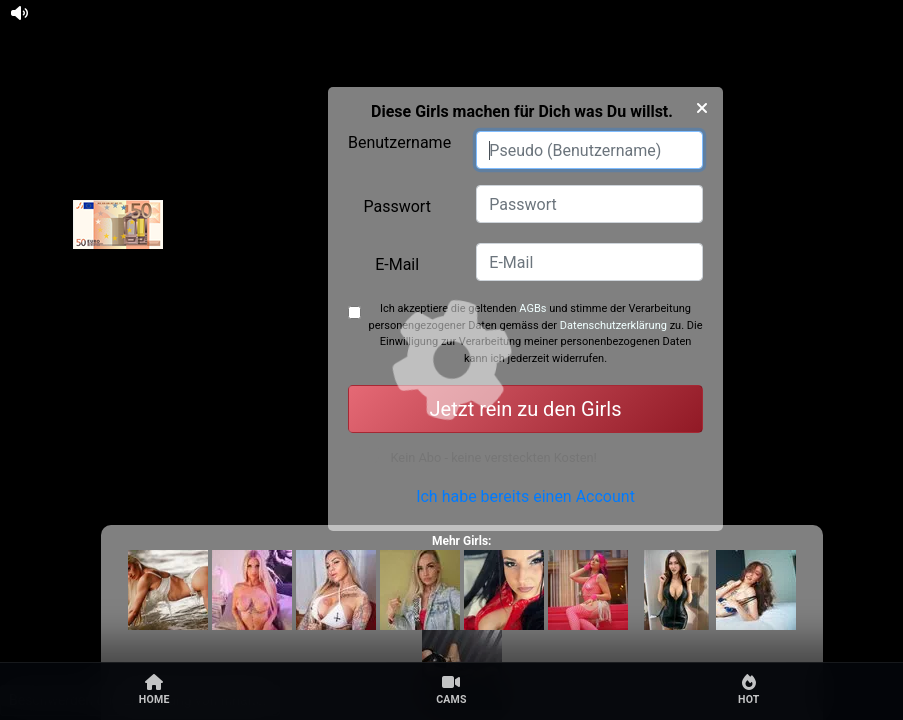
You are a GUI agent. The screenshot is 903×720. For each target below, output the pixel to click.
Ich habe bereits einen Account (525, 508)
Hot (749, 690)
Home (154, 690)
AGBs (532, 308)
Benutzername (399, 142)
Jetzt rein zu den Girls (526, 409)
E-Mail (397, 264)
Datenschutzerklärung (613, 325)
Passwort (396, 206)
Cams (451, 690)
